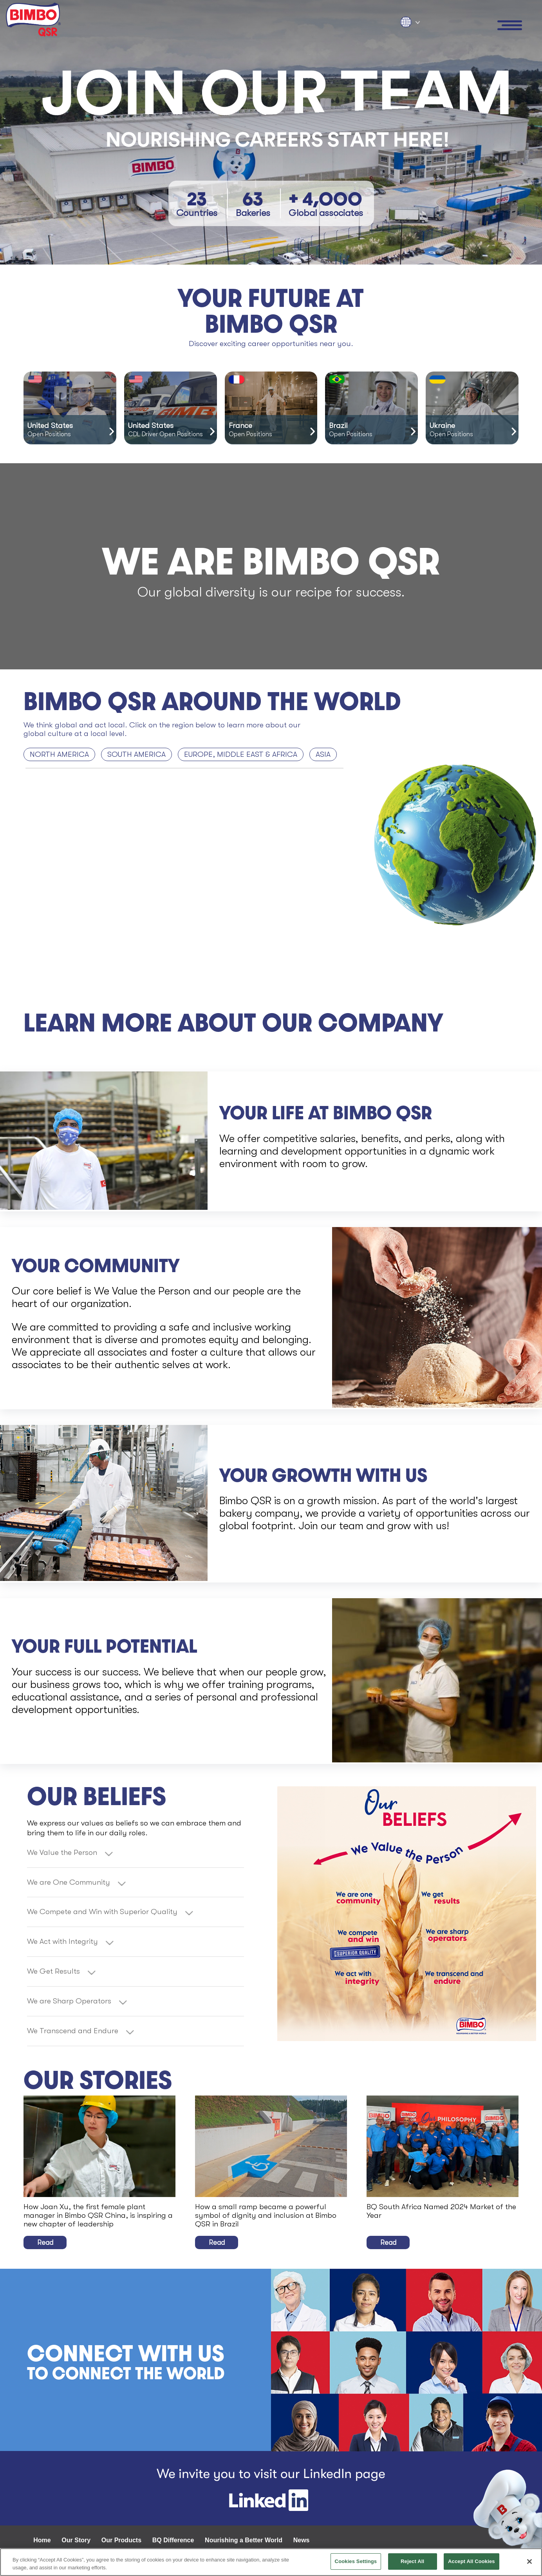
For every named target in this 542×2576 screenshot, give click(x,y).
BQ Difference (173, 2540)
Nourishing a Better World (243, 2540)
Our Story (75, 2540)
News (301, 2540)
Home (42, 2540)
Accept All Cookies (471, 2561)
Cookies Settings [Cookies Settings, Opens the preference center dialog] (356, 2561)
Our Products (121, 2540)
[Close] (529, 2561)
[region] (271, 2562)
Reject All (412, 2561)
